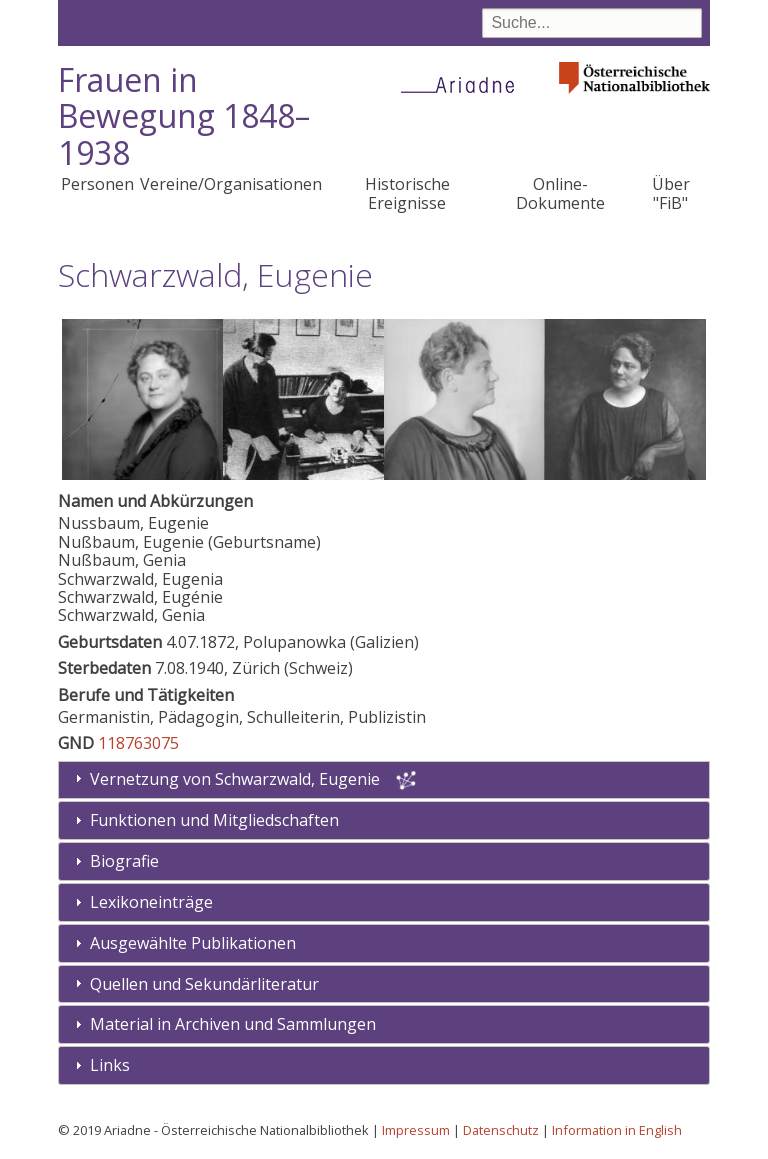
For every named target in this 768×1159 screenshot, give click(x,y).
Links (110, 1065)
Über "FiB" (671, 193)
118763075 (138, 743)
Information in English (617, 1130)
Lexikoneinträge (151, 902)
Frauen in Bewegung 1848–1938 (184, 116)
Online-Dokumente (560, 193)
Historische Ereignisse (407, 193)
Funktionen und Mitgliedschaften (214, 820)
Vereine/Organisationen (231, 184)
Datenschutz (501, 1130)
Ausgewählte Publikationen (193, 943)
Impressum (416, 1130)
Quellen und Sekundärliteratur (204, 984)
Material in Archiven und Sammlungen (233, 1024)
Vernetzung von (237, 779)
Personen (97, 184)
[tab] (384, 820)
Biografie (124, 861)
